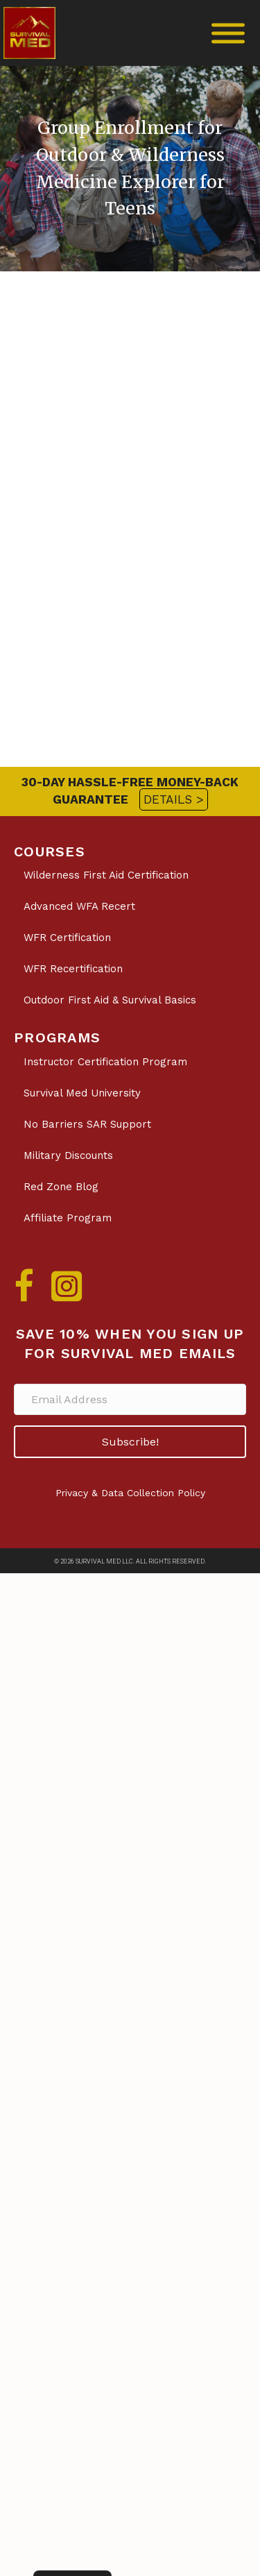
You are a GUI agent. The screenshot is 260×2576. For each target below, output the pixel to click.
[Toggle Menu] (228, 33)
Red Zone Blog (61, 1186)
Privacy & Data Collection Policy (130, 1492)
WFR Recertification (73, 969)
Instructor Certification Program (105, 1062)
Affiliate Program (68, 1218)
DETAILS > (174, 799)
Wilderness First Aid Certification (106, 875)
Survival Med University (82, 1093)
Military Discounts (68, 1155)
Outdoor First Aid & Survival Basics (110, 1000)
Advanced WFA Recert (79, 906)
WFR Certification (67, 937)
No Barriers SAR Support (87, 1124)
